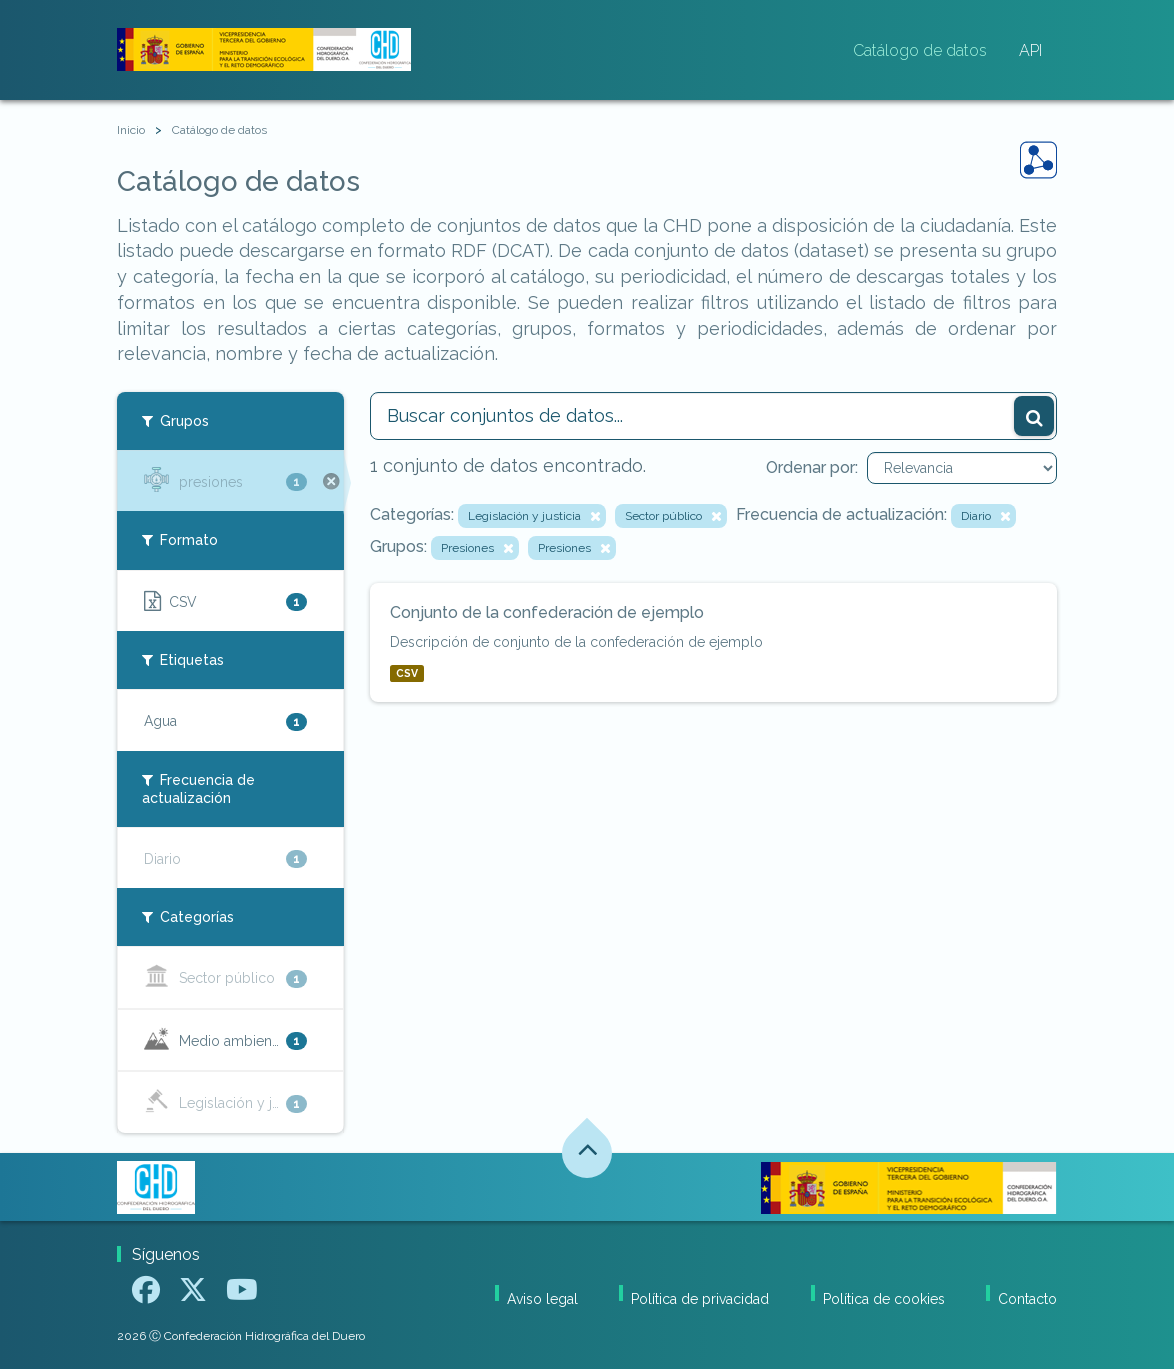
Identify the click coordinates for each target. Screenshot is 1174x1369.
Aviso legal (542, 1299)
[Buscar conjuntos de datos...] (714, 416)
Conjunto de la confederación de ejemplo (547, 612)
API (1030, 50)
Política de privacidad (700, 1299)
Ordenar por (810, 467)
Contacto (1027, 1299)
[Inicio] (131, 130)
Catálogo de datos (920, 50)
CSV (407, 673)
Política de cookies (884, 1299)
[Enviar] (1034, 416)
